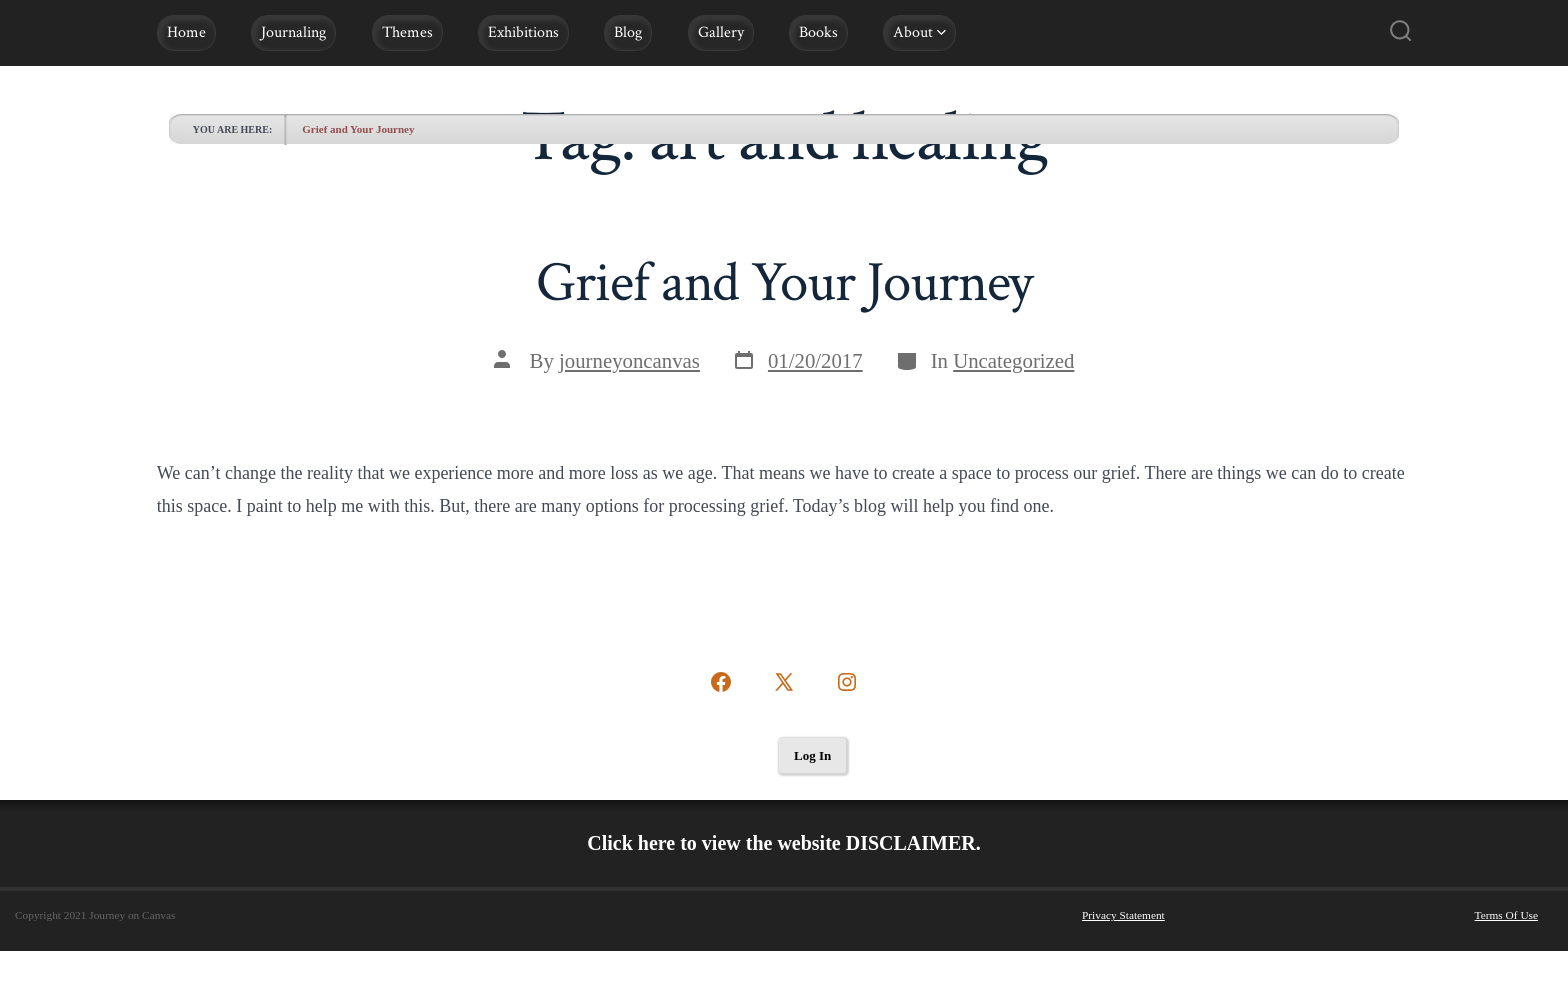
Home (186, 32)
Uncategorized (1013, 360)
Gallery (721, 32)
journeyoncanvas (629, 360)
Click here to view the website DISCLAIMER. (784, 843)
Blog (628, 32)
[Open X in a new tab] (784, 682)
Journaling (293, 32)
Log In (812, 755)
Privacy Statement (1123, 915)
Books (818, 32)
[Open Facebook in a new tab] (721, 682)
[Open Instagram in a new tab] (847, 682)
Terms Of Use (1506, 915)
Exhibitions (523, 32)
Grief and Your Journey (358, 129)
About (919, 32)
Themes (407, 32)
